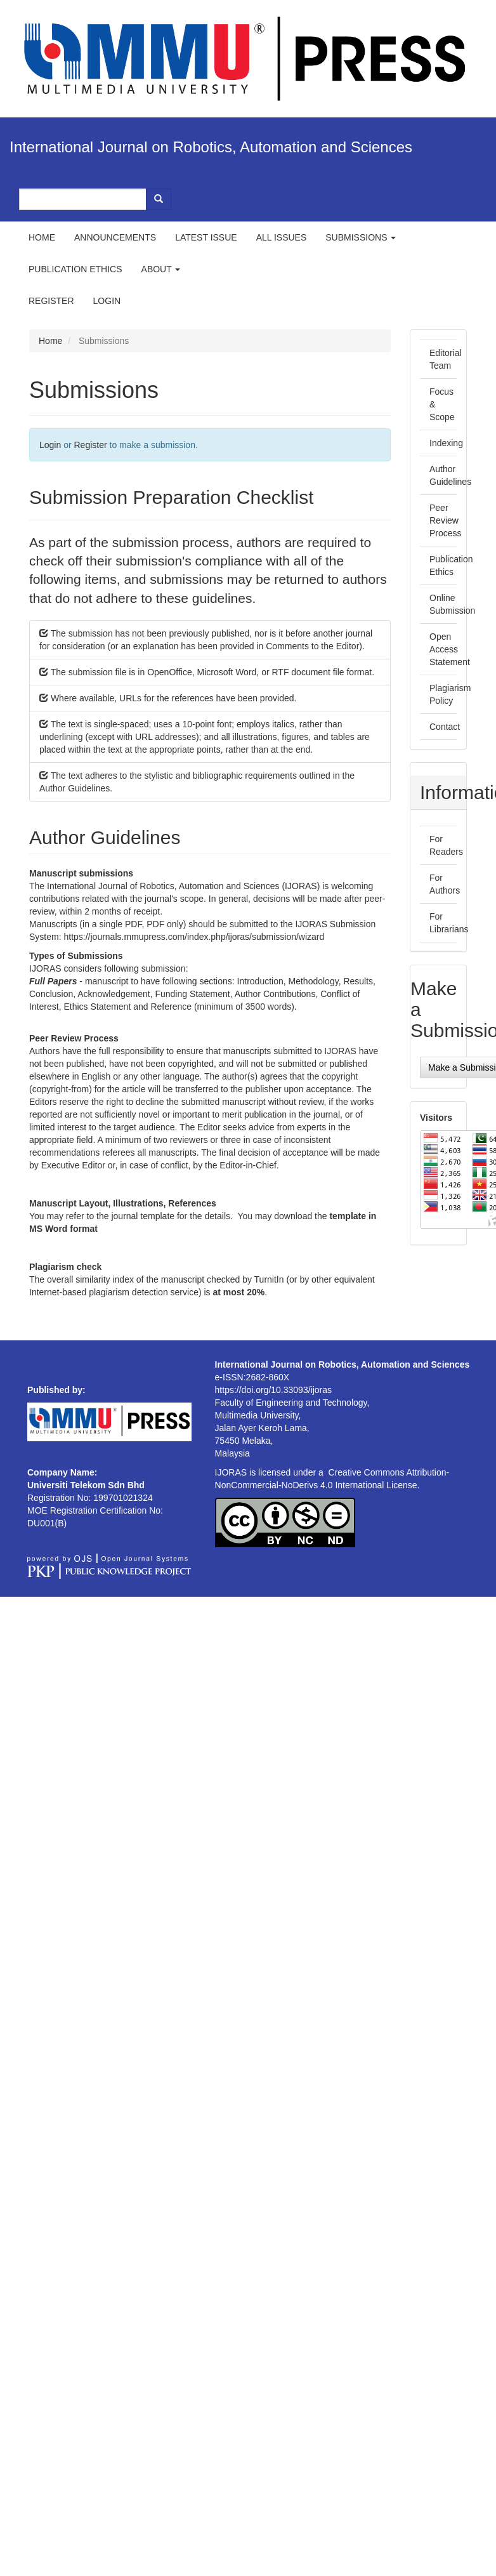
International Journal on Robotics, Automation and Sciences (211, 146)
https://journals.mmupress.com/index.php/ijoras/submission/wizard (193, 937)
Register (51, 301)
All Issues (281, 237)
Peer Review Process (445, 520)
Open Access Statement (449, 649)
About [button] (161, 269)
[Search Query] (83, 199)
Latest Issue (206, 237)
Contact (444, 727)
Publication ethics (75, 269)
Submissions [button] (360, 237)
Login (107, 301)
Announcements (115, 237)
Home (42, 237)
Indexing (446, 443)
